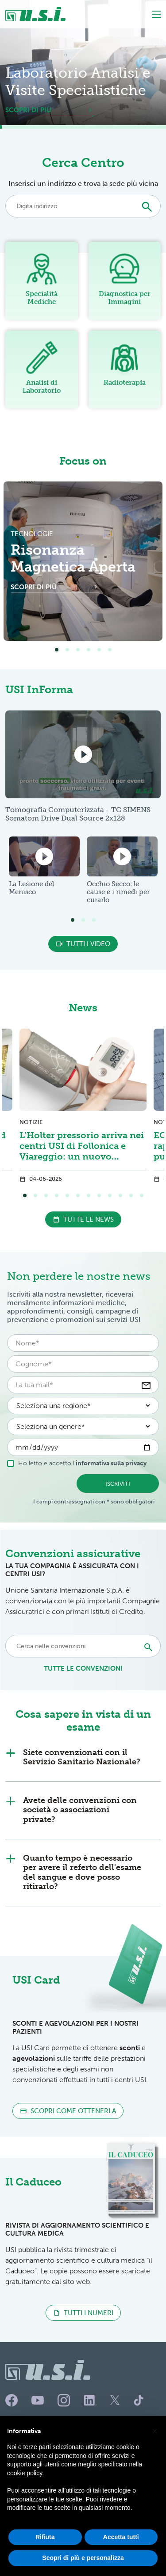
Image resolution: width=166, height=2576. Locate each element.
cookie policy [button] (24, 2473)
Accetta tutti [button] (121, 2536)
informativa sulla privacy (111, 1463)
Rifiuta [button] (45, 2536)
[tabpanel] (83, 561)
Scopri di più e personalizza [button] (83, 2557)
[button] (154, 2430)
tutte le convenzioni (83, 1669)
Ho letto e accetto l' (77, 1463)
